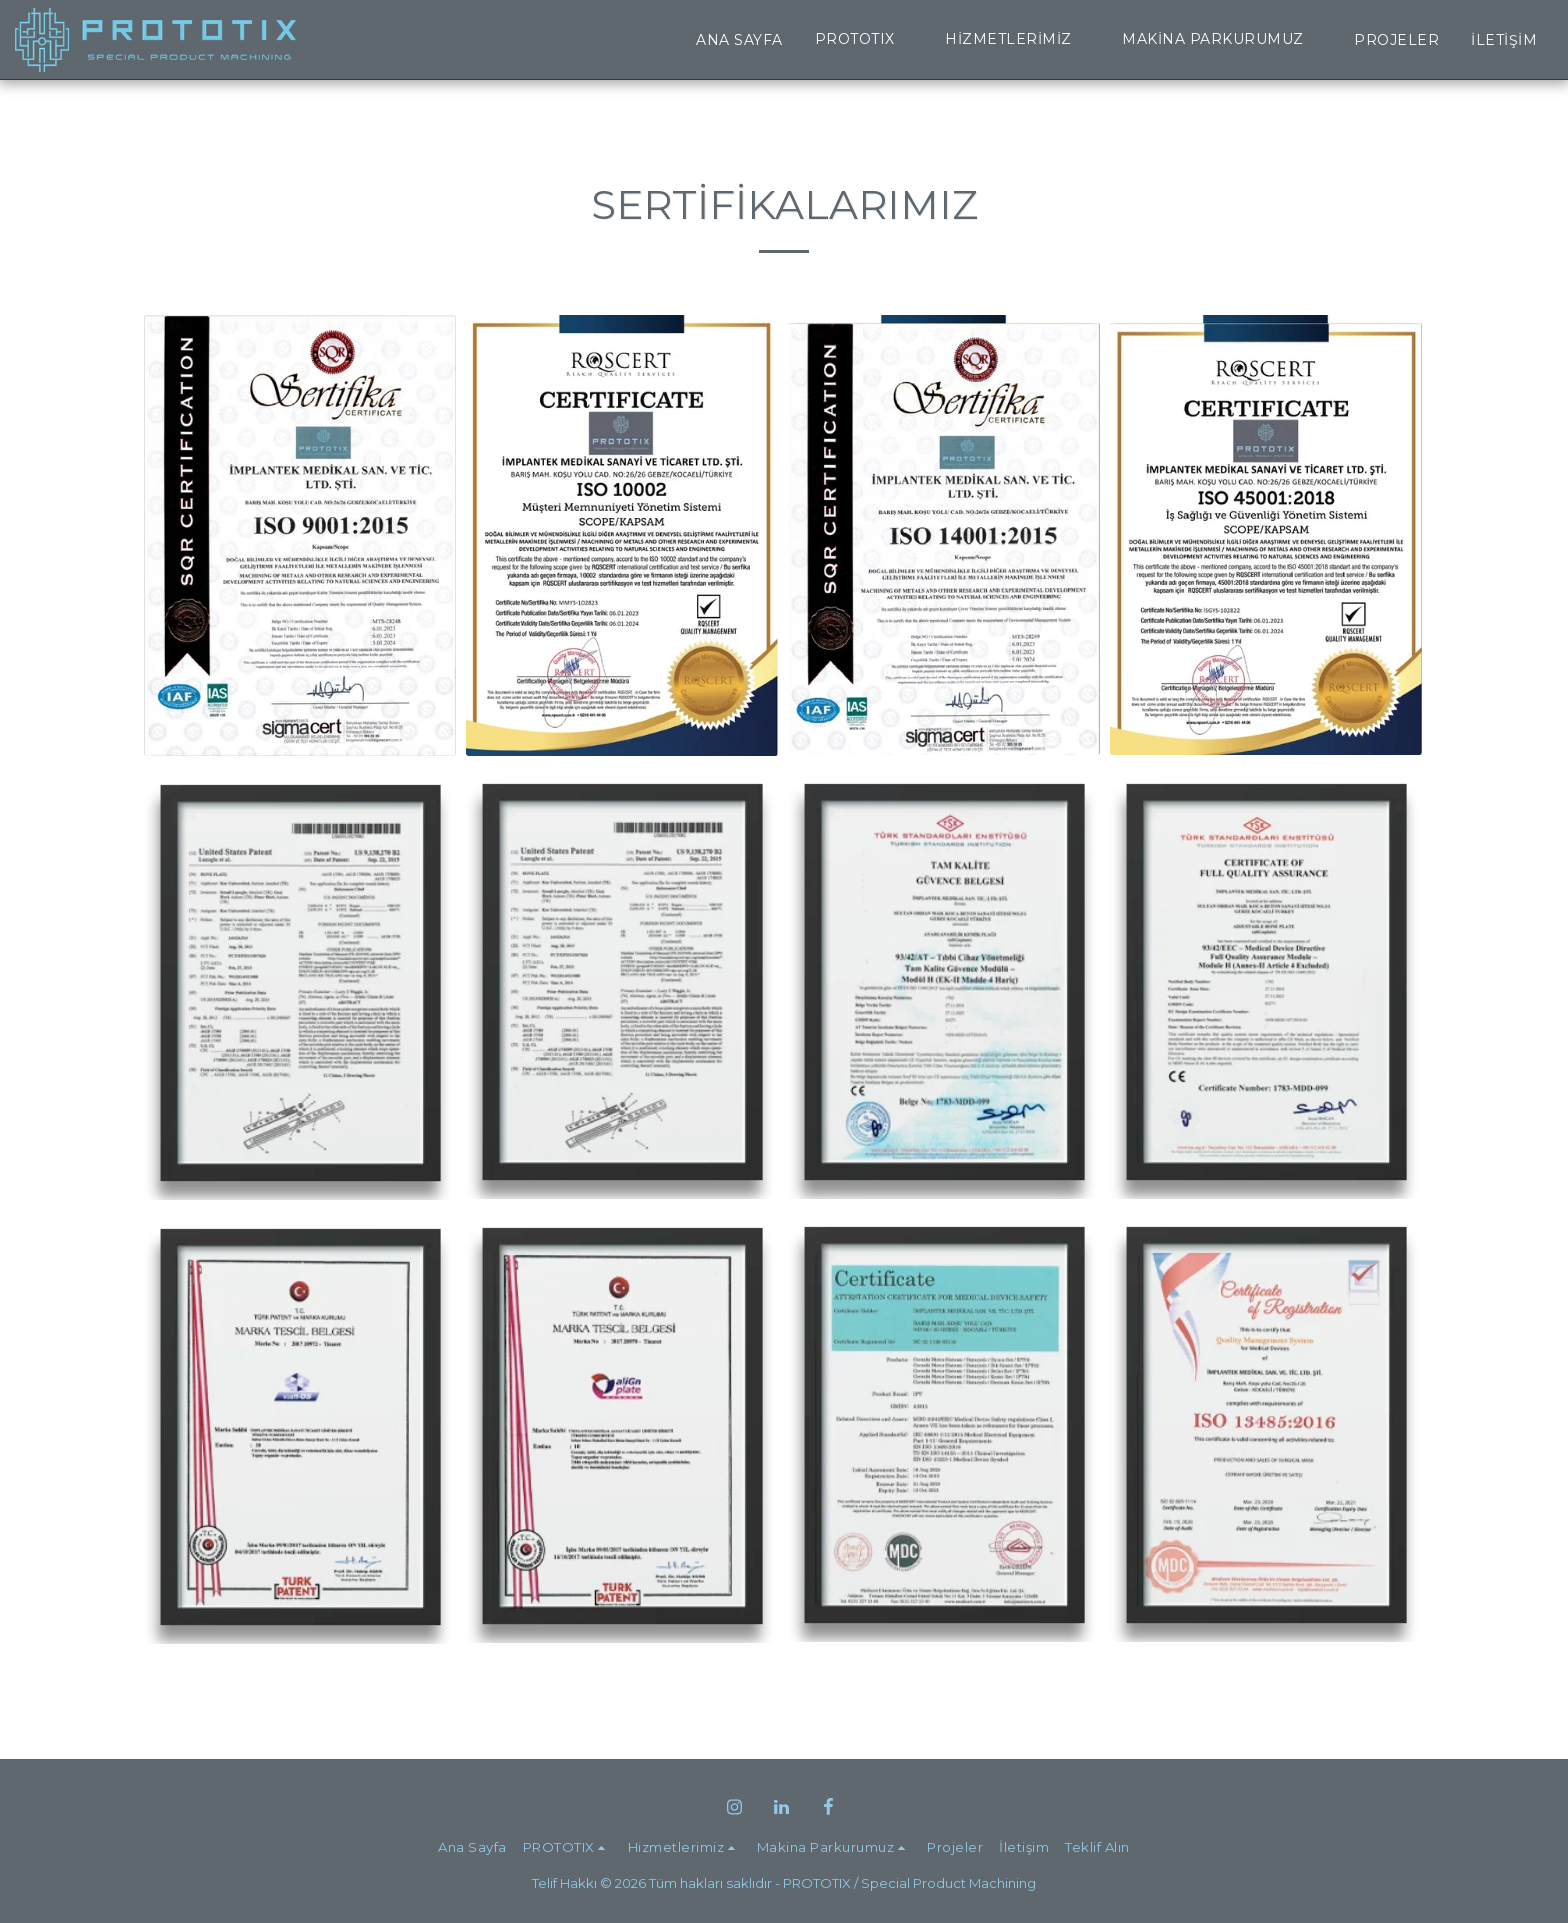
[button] (864, 39)
